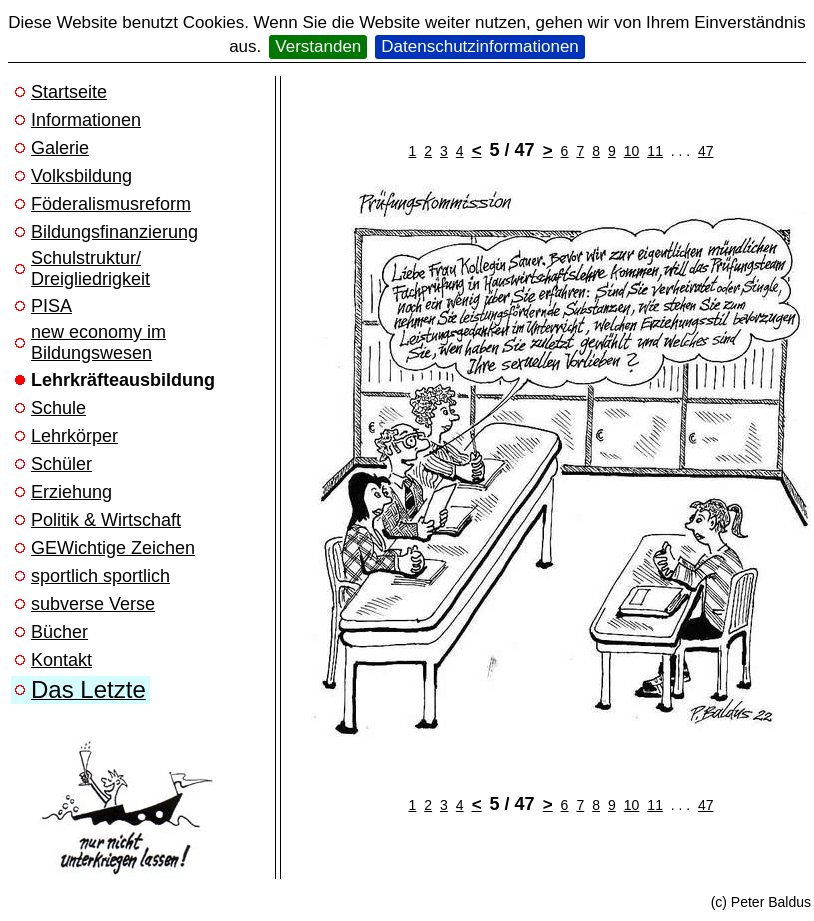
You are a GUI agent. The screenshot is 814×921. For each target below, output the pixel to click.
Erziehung (71, 492)
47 (706, 151)
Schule (58, 408)
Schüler (61, 464)
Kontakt (61, 660)
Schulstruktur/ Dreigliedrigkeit (90, 268)
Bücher (59, 632)
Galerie (60, 148)
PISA (51, 306)
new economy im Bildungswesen (98, 342)
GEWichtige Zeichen (113, 548)
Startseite (69, 92)
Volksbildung (81, 176)
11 (655, 151)
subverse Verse (93, 604)
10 (632, 151)
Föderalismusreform (111, 204)
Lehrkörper (74, 436)
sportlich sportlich (100, 576)
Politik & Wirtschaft (106, 520)
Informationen (86, 120)
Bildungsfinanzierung (114, 232)
